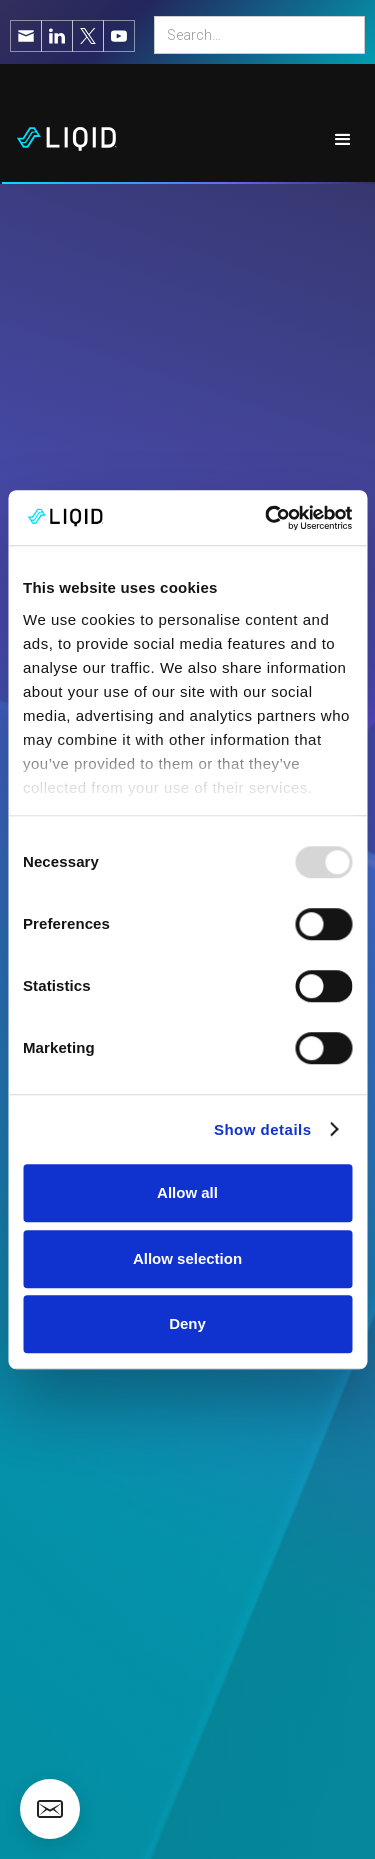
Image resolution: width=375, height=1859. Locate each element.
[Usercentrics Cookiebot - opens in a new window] (267, 518)
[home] (59, 140)
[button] (343, 140)
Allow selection (187, 1258)
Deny (187, 1323)
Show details (263, 1129)
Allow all (187, 1192)
